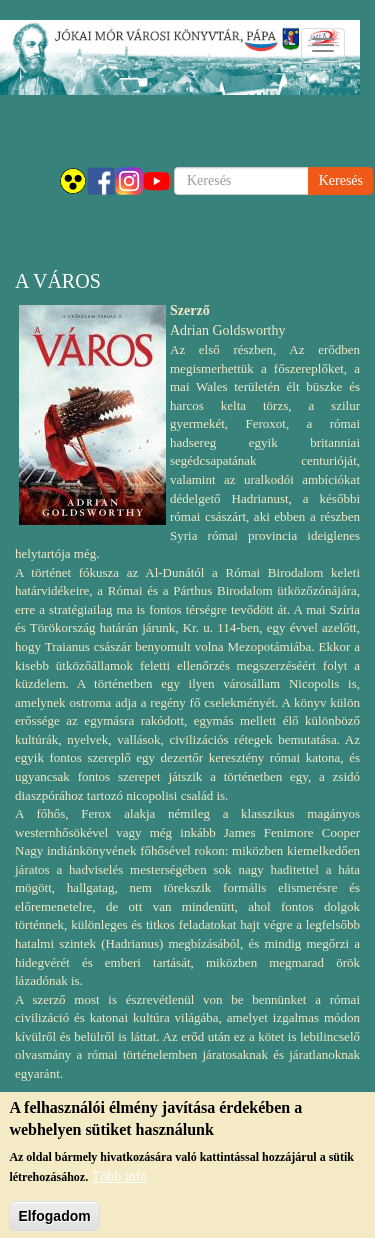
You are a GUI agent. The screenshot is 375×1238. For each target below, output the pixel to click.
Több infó (120, 1184)
